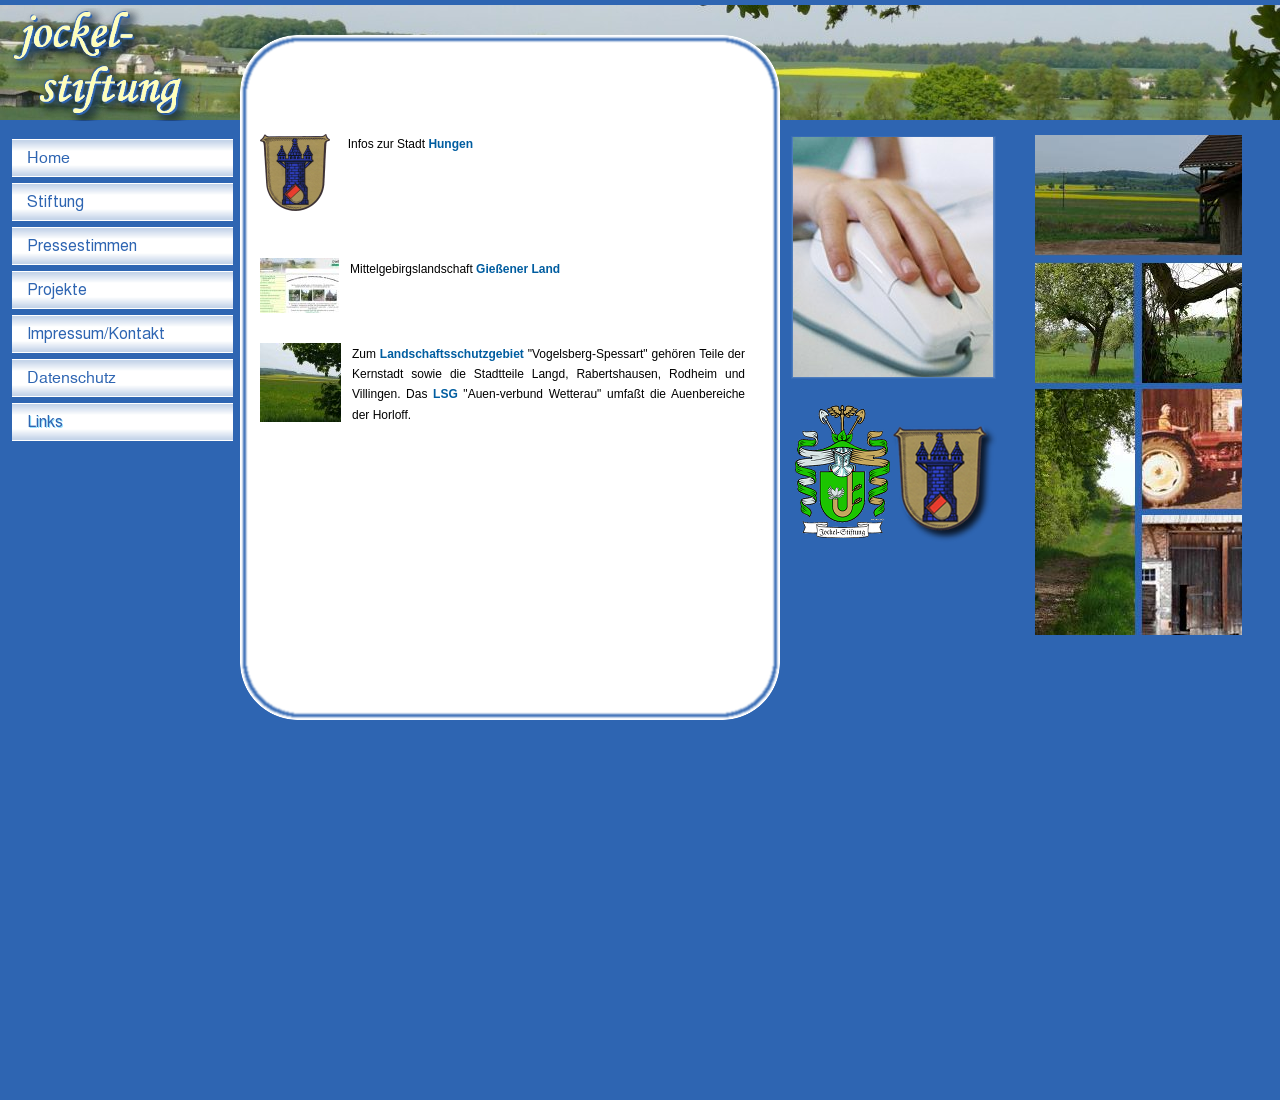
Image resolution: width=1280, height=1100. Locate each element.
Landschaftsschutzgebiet (452, 354)
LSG (445, 394)
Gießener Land (518, 269)
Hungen (450, 144)
